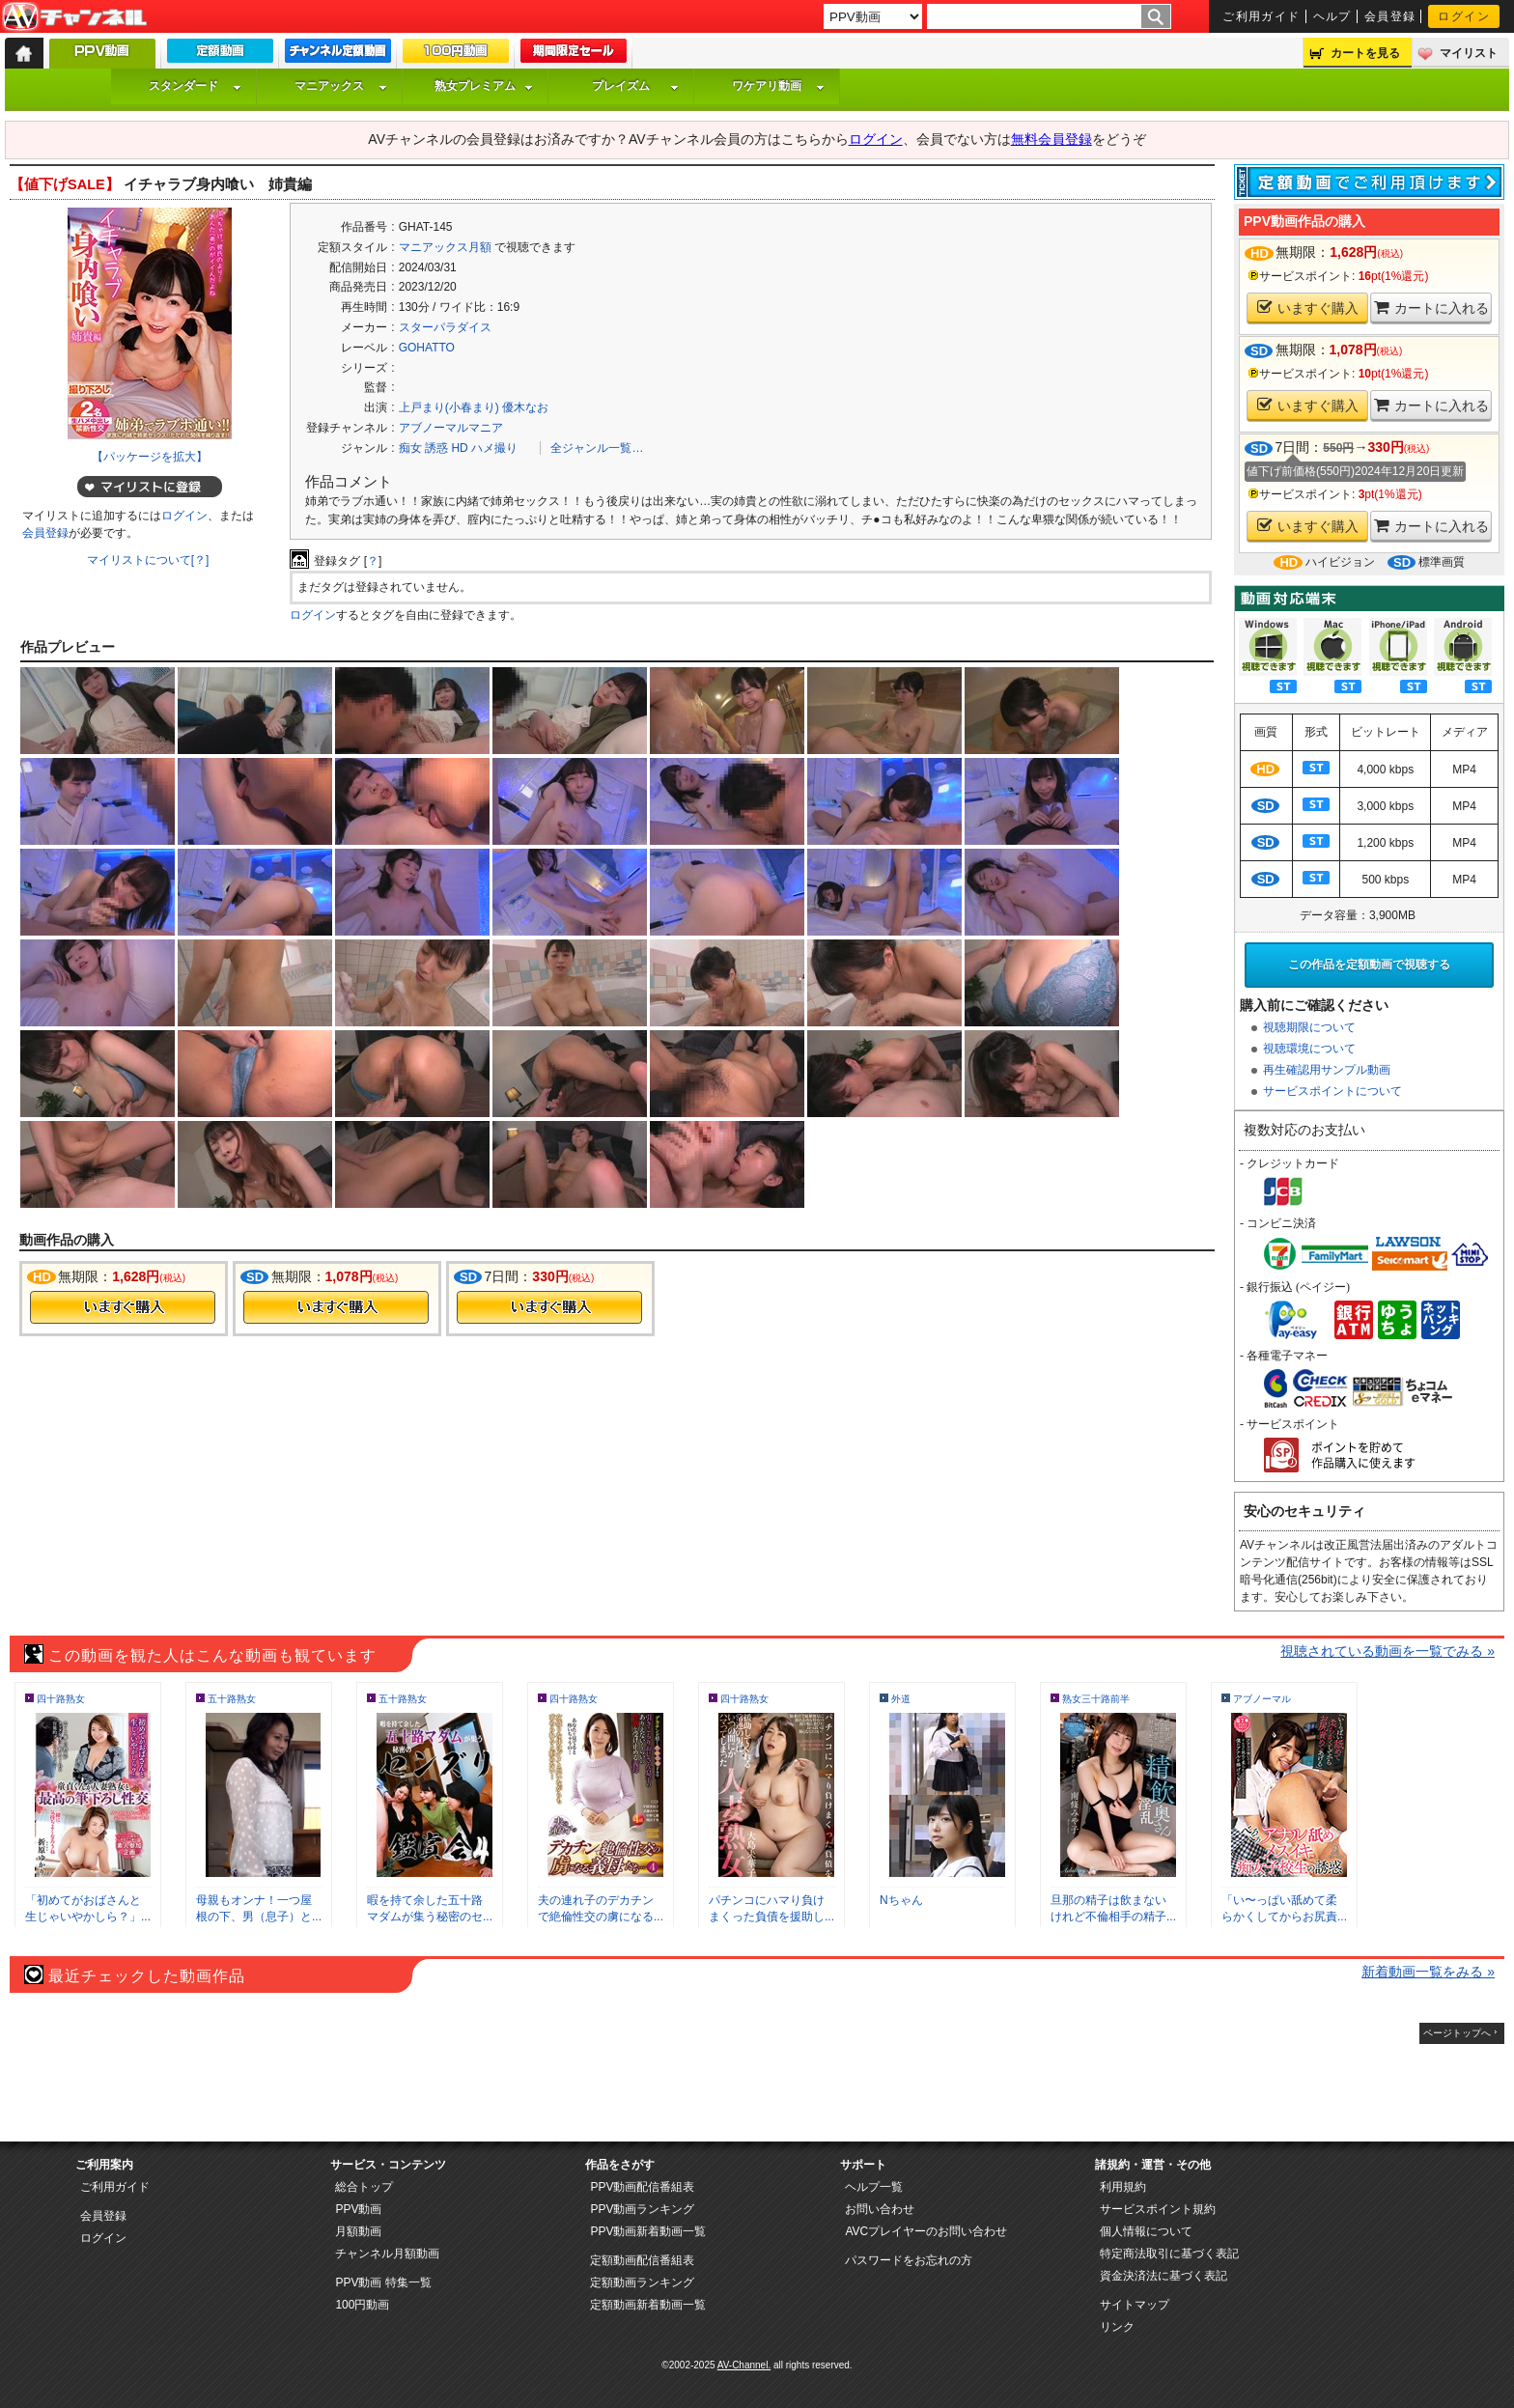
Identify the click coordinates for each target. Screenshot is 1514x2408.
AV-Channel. (744, 2365)
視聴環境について (1309, 1048)
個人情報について (1146, 2231)
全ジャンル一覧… (596, 448)
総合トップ (364, 2187)
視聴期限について (1309, 1027)
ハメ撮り (494, 448)
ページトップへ (1457, 2033)
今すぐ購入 (122, 1307)
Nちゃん (901, 1900)
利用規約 (1123, 2187)
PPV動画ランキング (642, 2209)
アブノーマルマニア (451, 427)
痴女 (410, 448)
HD (459, 448)
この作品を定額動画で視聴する (1369, 964)
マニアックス (340, 86)
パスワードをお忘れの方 (908, 2260)
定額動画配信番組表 (642, 2260)
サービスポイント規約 (1158, 2209)
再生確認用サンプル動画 (1326, 1070)
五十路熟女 (232, 1699)
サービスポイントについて (1332, 1091)
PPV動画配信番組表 (642, 2187)
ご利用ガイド (1261, 16)
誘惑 (436, 448)
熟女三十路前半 (1096, 1699)
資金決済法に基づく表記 (1163, 2275)
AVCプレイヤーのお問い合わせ (926, 2231)
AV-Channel (74, 17)
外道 (901, 1699)
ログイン (1464, 16)
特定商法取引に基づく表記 (1169, 2253)
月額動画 (358, 2231)
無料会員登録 (1051, 139)
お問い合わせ (879, 2209)
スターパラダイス (445, 327)
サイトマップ (1134, 2304)
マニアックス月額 (445, 247)
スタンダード (195, 86)
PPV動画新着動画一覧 (648, 2231)
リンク (1117, 2327)
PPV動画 (358, 2209)
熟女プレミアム (484, 86)
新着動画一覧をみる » (1428, 1971)
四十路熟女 (61, 1699)
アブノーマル (1262, 1699)
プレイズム (635, 86)
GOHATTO (427, 347)
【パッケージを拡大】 (150, 456)
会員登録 (1390, 16)
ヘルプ (1332, 16)
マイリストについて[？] (148, 560)
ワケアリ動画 (778, 86)
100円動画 (362, 2304)
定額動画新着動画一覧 (648, 2304)
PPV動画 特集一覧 (383, 2282)
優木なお (525, 407)
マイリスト (1469, 53)
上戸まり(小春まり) (449, 407)
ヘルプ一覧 (874, 2187)
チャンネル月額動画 (387, 2253)
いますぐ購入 (1308, 307)
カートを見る (1365, 53)
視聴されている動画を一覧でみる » (1387, 1651)
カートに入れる (1431, 307)
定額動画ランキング (642, 2282)
